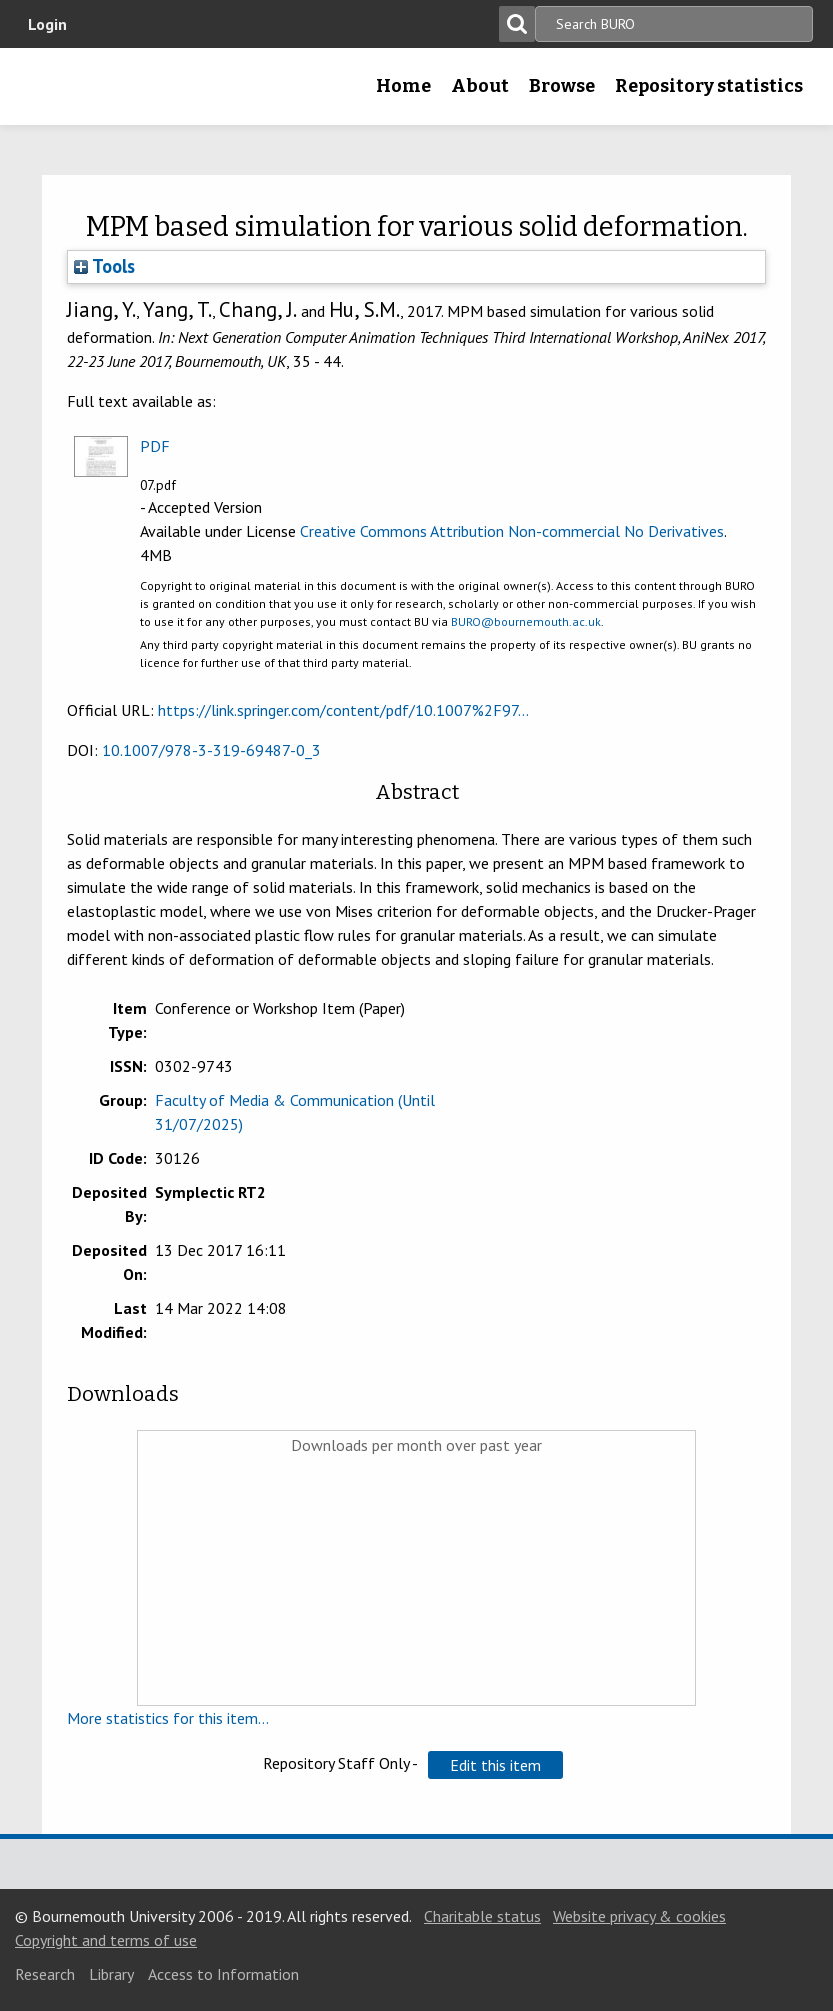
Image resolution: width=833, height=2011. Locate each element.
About (480, 86)
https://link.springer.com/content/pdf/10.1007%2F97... (343, 710)
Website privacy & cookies (639, 1916)
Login (47, 24)
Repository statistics (709, 86)
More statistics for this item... (168, 1718)
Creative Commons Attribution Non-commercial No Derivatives (512, 531)
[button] (495, 1765)
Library (111, 1974)
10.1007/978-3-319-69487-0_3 (211, 750)
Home (403, 86)
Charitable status (482, 1916)
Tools (104, 266)
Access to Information (223, 1974)
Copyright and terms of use (106, 1940)
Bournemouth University (47, 93)
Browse (562, 86)
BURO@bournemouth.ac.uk (526, 621)
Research (45, 1974)
